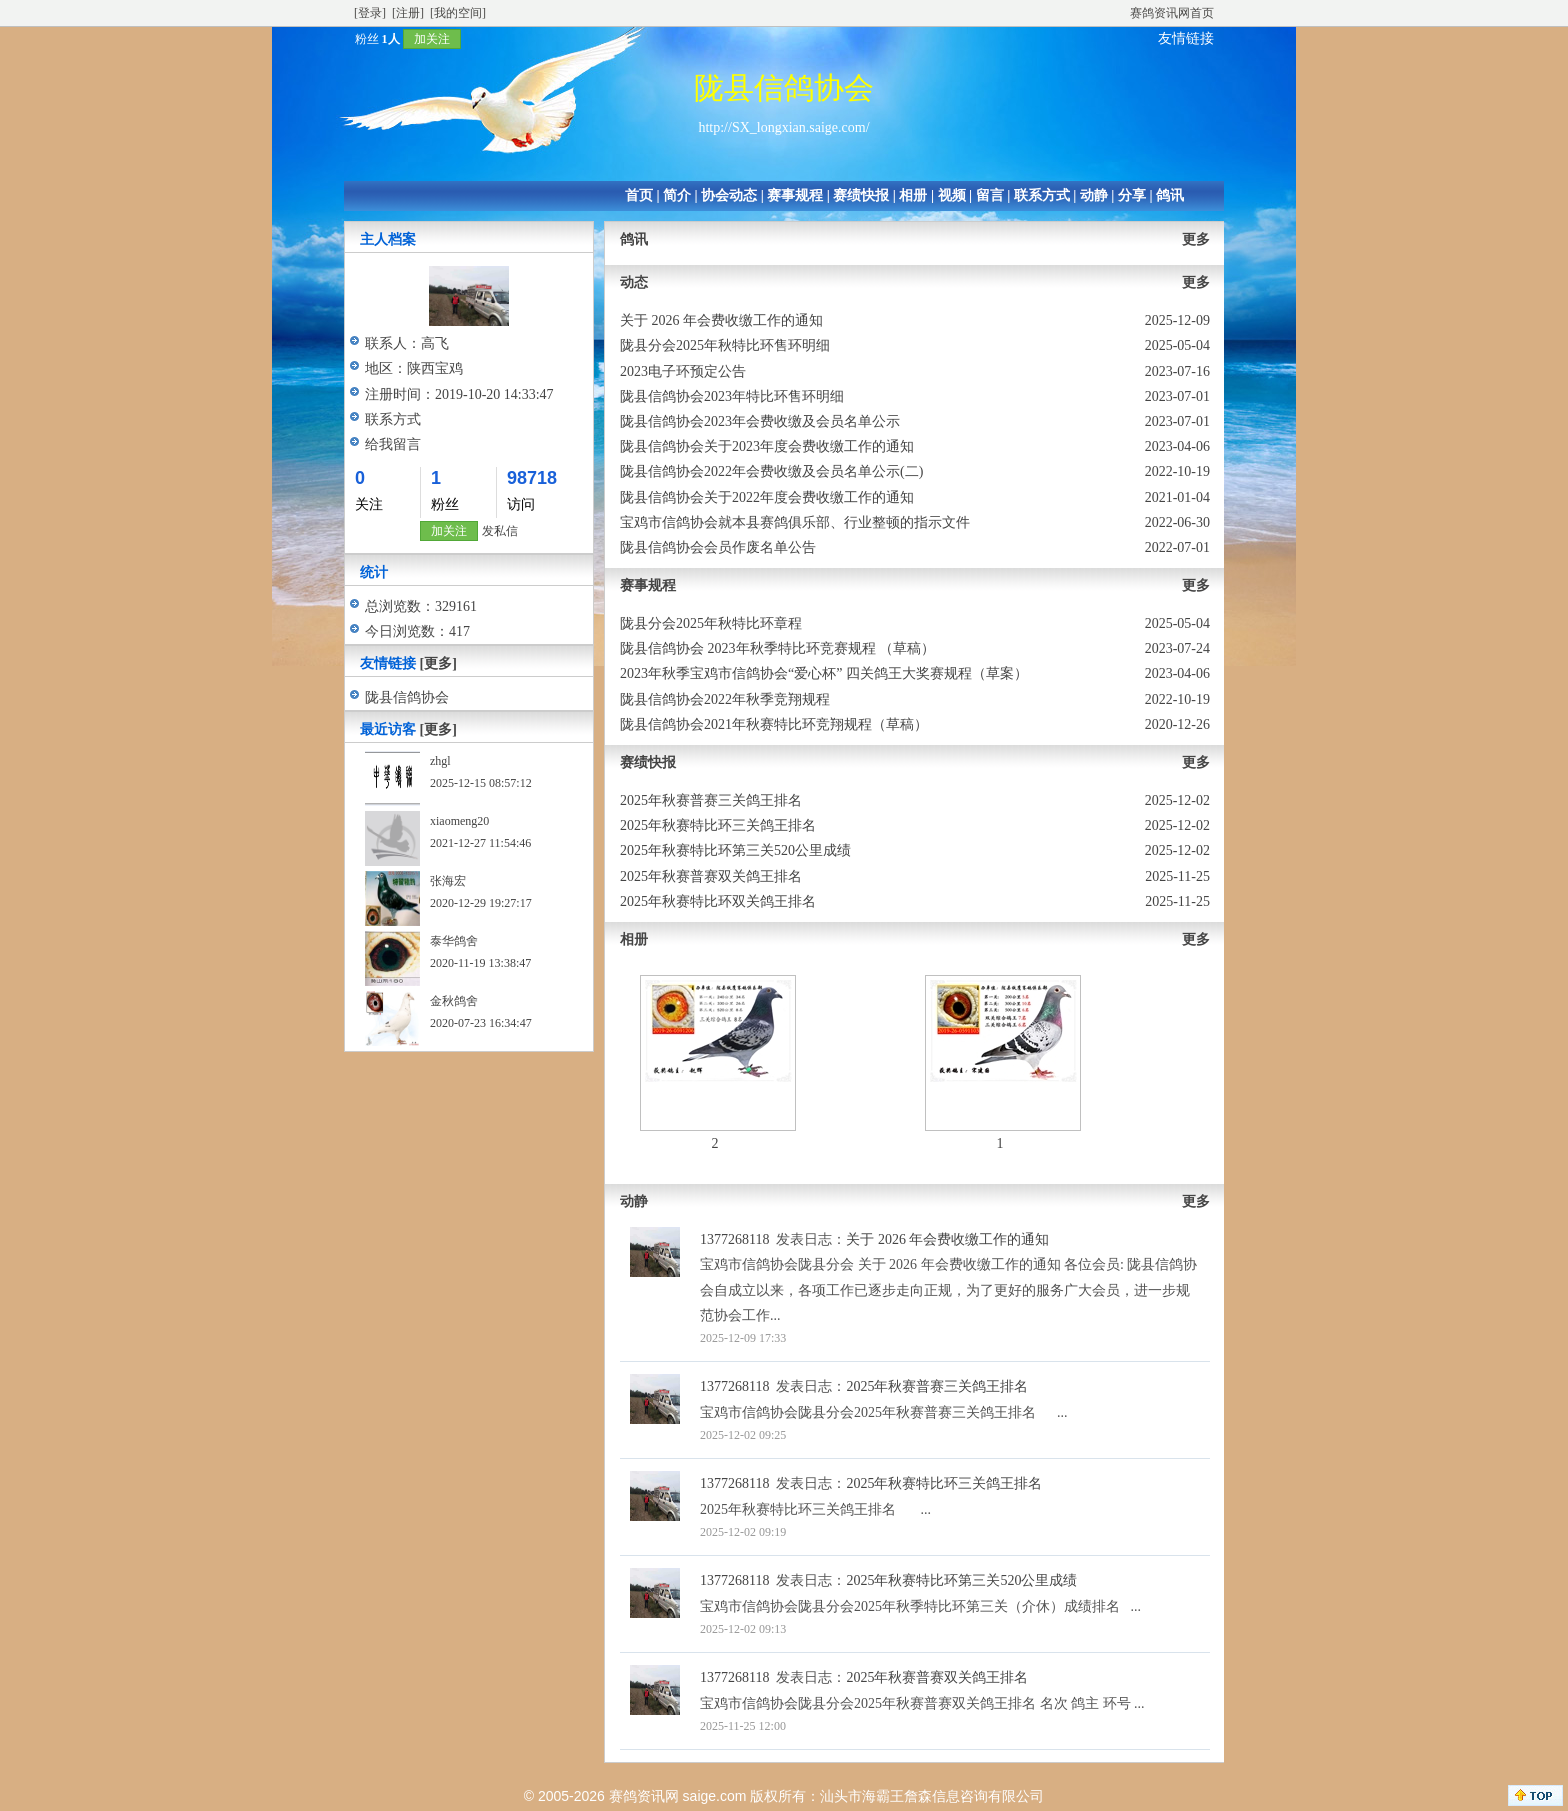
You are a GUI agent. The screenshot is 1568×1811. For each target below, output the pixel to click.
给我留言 (393, 444)
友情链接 (1186, 38)
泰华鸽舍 (454, 941)
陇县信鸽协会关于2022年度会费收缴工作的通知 (767, 497)
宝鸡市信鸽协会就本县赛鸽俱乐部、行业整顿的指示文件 (795, 522)
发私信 (500, 531)
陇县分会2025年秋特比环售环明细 (725, 345)
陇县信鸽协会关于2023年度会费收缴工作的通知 (767, 446)
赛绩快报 (861, 195)
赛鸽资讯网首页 (1172, 13)
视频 (952, 195)
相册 (913, 195)
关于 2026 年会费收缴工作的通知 (721, 320)
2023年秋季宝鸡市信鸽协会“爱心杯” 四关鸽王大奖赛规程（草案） (824, 673)
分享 (1132, 195)
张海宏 (448, 881)
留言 (990, 195)
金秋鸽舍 (454, 1001)
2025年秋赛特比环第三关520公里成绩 (735, 850)
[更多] (438, 663)
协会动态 (729, 195)
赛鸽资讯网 (644, 1796)
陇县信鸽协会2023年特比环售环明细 (732, 396)
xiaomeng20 (459, 821)
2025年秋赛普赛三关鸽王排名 (711, 800)
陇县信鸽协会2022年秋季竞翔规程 (725, 699)
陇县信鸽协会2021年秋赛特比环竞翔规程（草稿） (774, 724)
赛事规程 (795, 195)
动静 (1094, 195)
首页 (639, 195)
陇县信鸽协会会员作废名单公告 (718, 547)
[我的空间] (458, 13)
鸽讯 (1170, 195)
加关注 (432, 39)
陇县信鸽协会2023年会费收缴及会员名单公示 (760, 421)
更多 (1196, 239)
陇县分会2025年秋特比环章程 (711, 623)
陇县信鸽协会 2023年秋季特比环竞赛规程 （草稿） (777, 648)
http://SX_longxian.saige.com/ (783, 127)
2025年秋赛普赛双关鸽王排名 (711, 876)
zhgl (440, 761)
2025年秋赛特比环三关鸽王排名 (718, 825)
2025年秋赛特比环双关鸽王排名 (718, 901)
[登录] (370, 13)
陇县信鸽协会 (407, 697)
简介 (677, 195)
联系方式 (1042, 195)
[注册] (408, 13)
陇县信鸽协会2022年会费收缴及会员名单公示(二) (771, 471)
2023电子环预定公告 (683, 371)
